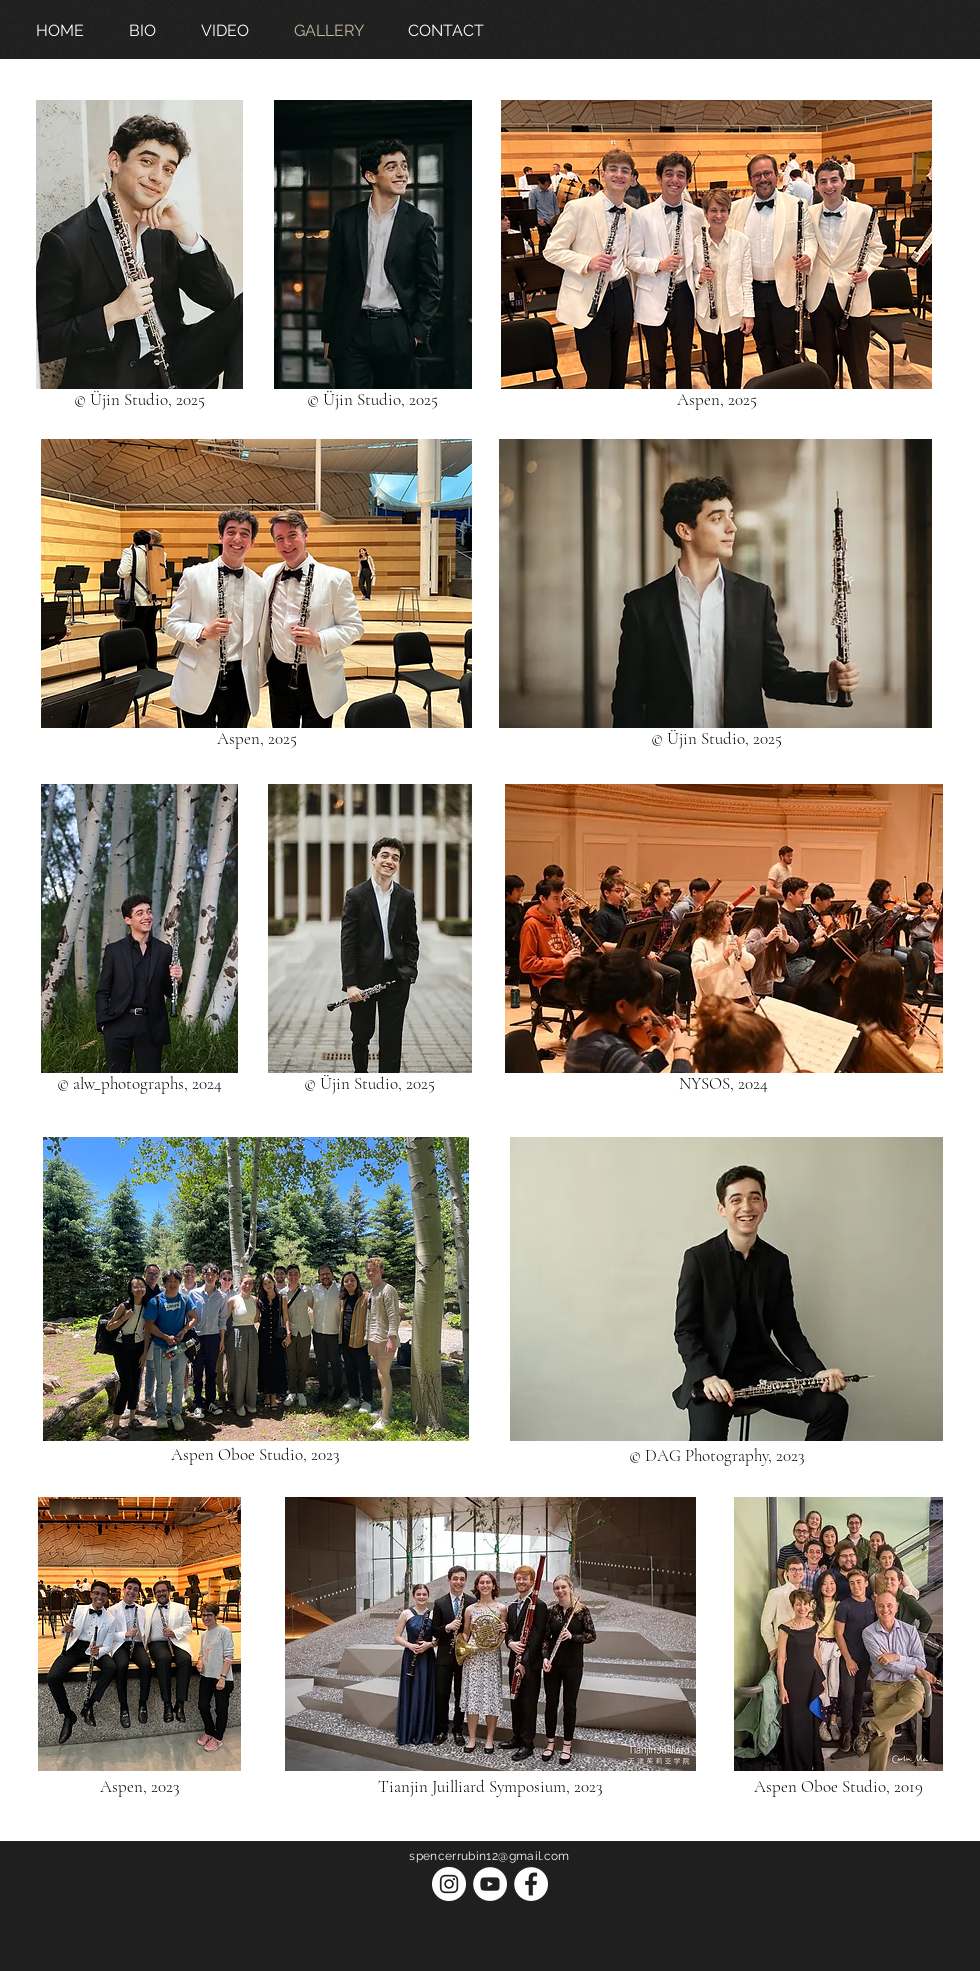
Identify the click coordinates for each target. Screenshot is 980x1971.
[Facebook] (531, 1884)
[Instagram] (449, 1884)
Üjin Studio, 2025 (147, 399)
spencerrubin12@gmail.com (489, 1856)
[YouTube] (490, 1884)
